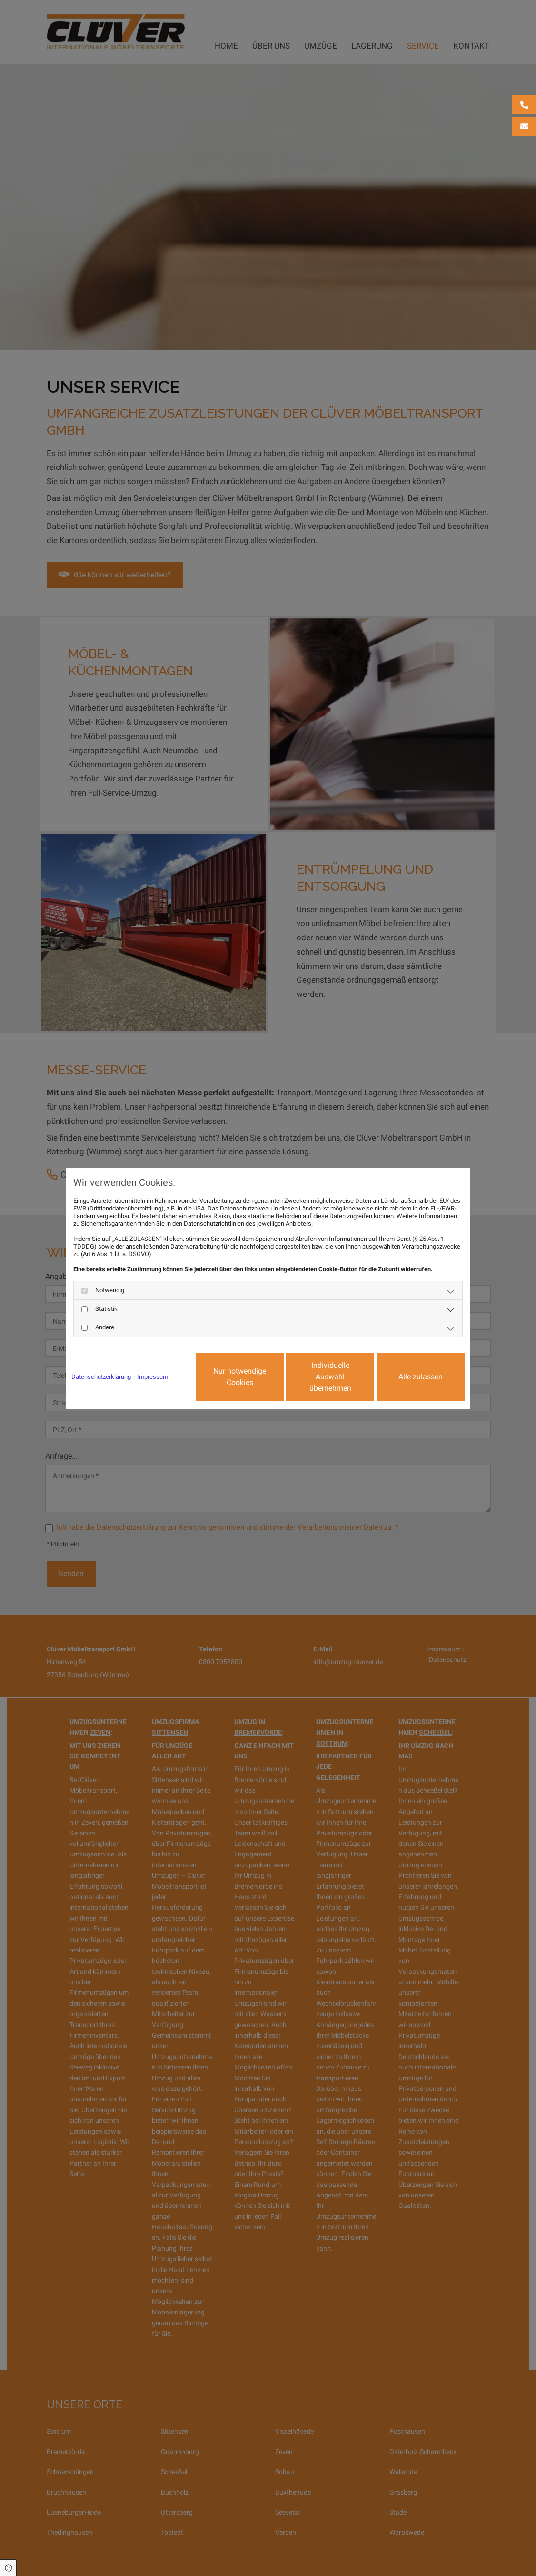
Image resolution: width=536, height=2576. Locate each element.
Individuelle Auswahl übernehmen (330, 1377)
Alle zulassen (420, 1376)
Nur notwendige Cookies (239, 1376)
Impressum (152, 1376)
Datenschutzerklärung (101, 1376)
